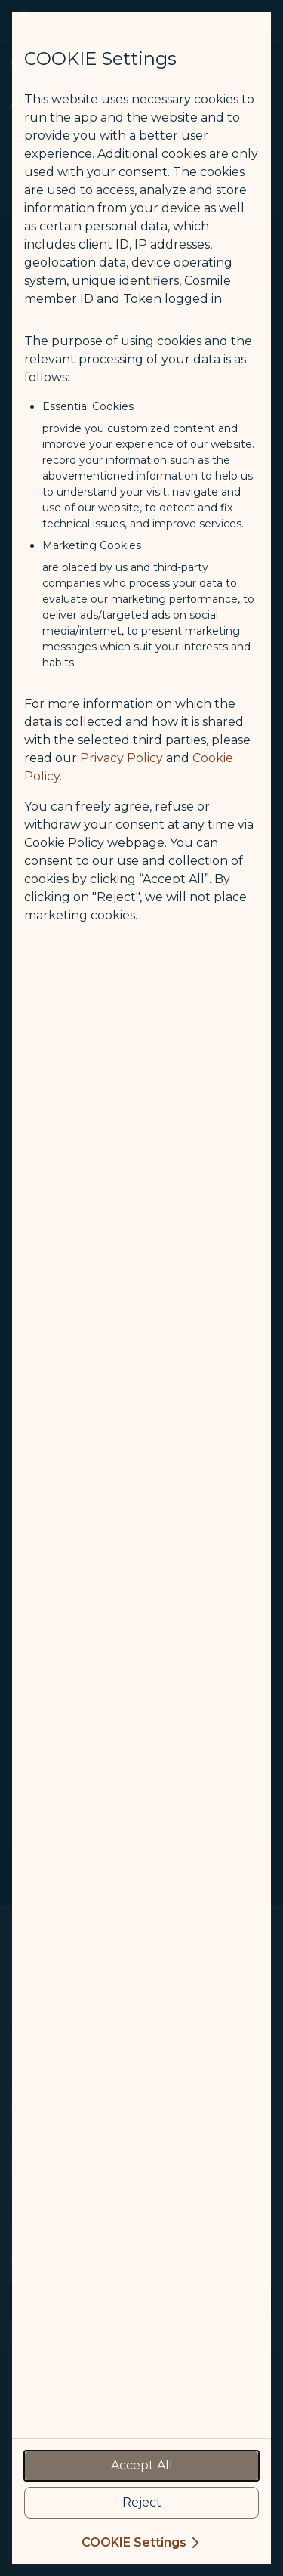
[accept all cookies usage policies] (141, 2466)
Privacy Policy (121, 758)
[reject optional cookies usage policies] (141, 2503)
